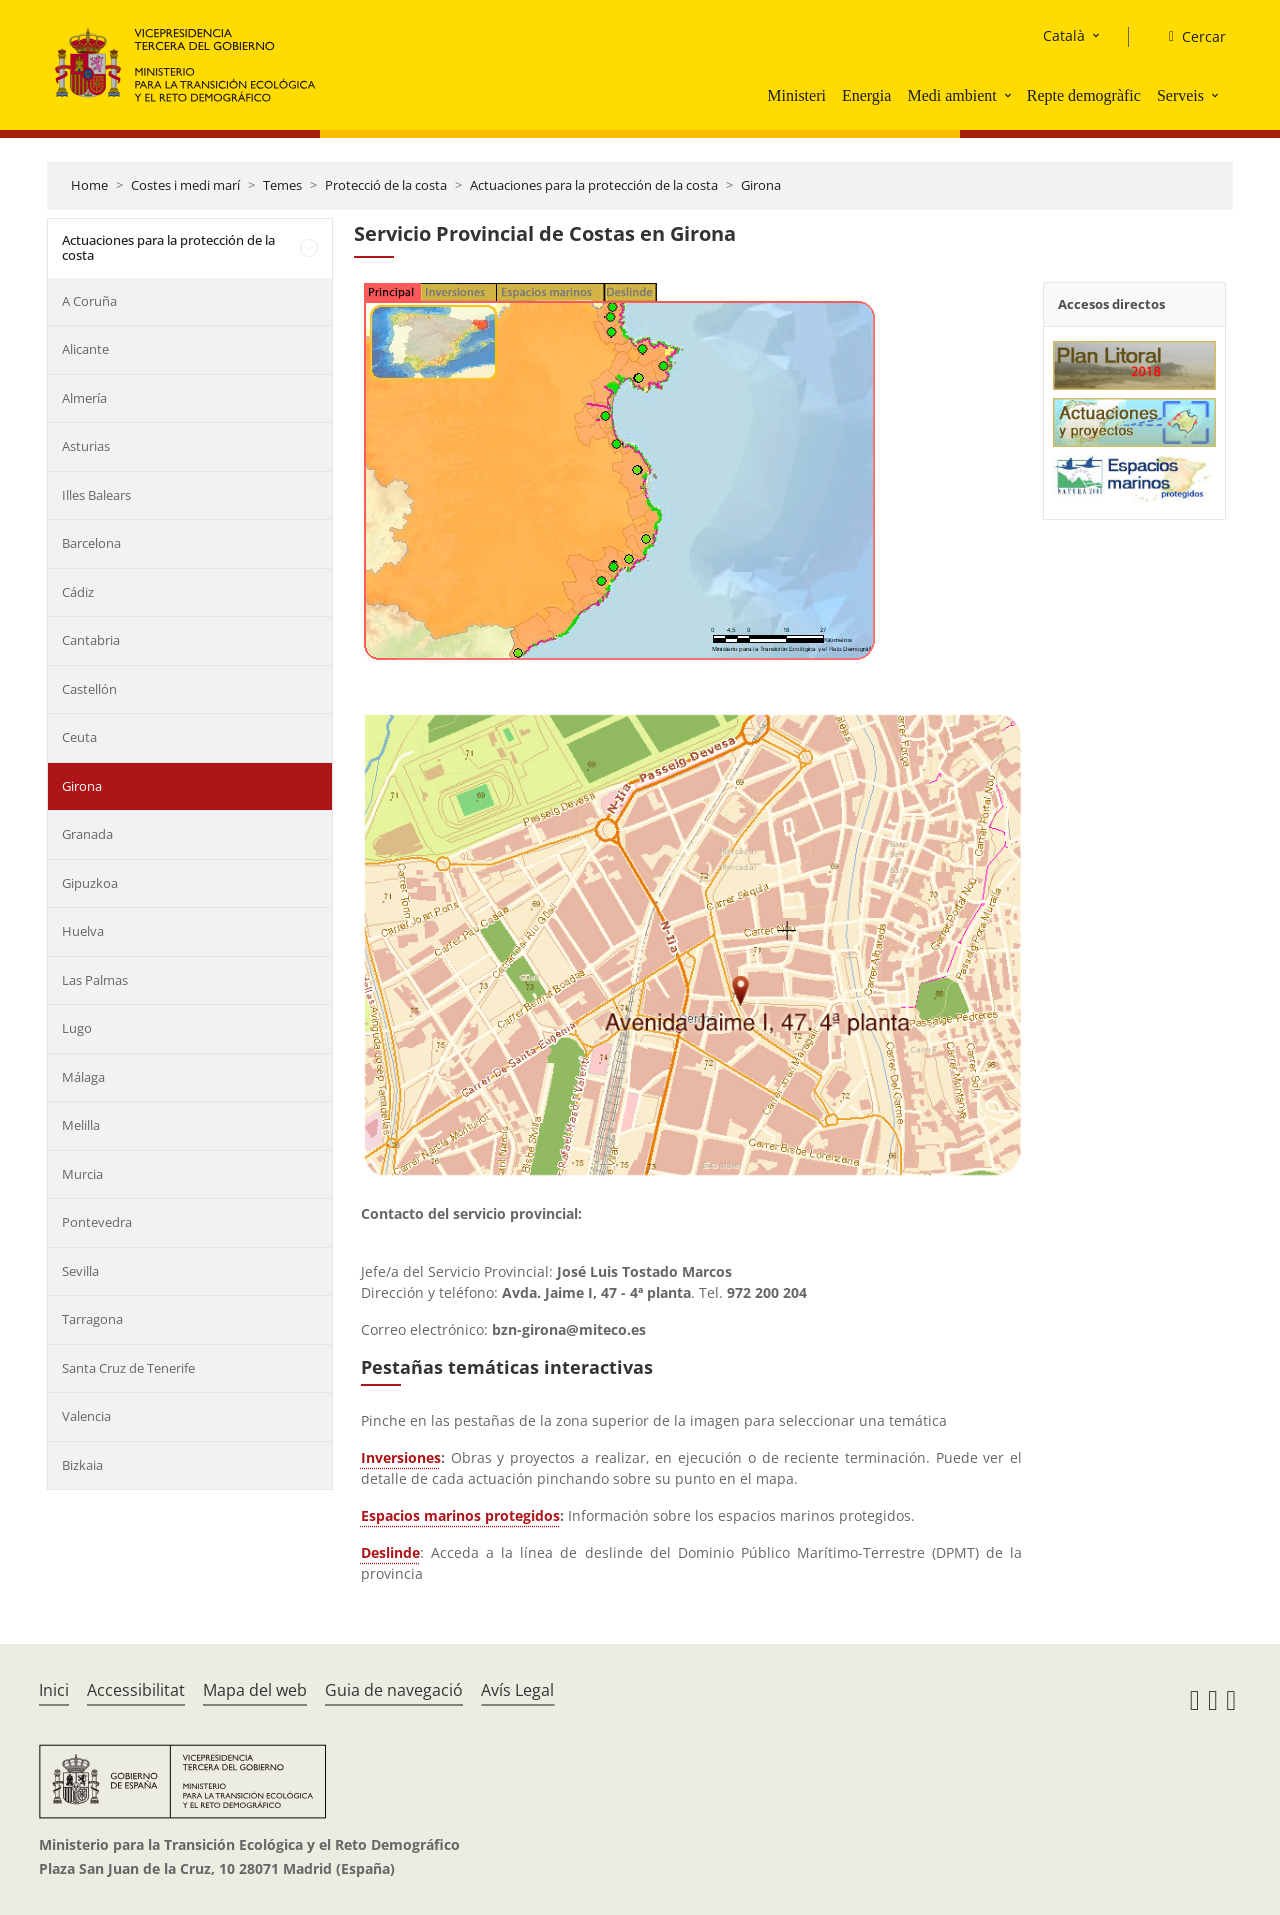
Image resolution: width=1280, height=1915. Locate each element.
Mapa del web (255, 1690)
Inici (54, 1690)
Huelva (83, 931)
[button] (1010, 95)
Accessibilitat (136, 1690)
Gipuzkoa (90, 883)
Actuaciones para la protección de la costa (594, 185)
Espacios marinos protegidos (460, 1515)
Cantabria (91, 640)
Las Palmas (95, 980)
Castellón (89, 689)
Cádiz (78, 592)
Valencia (86, 1416)
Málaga (83, 1077)
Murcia (82, 1174)
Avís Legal (517, 1690)
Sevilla (80, 1271)
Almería (84, 398)
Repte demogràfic (1084, 95)
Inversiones (401, 1457)
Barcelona (91, 543)
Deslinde (390, 1552)
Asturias (86, 446)
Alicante (85, 349)
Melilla (81, 1125)
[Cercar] (1189, 37)
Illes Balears (96, 495)
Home (89, 185)
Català (1064, 35)
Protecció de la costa (386, 185)
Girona (761, 185)
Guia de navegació (394, 1690)
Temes (282, 185)
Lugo (77, 1028)
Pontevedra (97, 1222)
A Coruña (89, 301)
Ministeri (796, 95)
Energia (866, 95)
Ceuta (79, 737)
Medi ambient (951, 95)
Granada (87, 834)
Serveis (1180, 95)
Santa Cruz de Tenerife (128, 1368)
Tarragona (92, 1319)
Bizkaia (82, 1465)
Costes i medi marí (185, 185)
